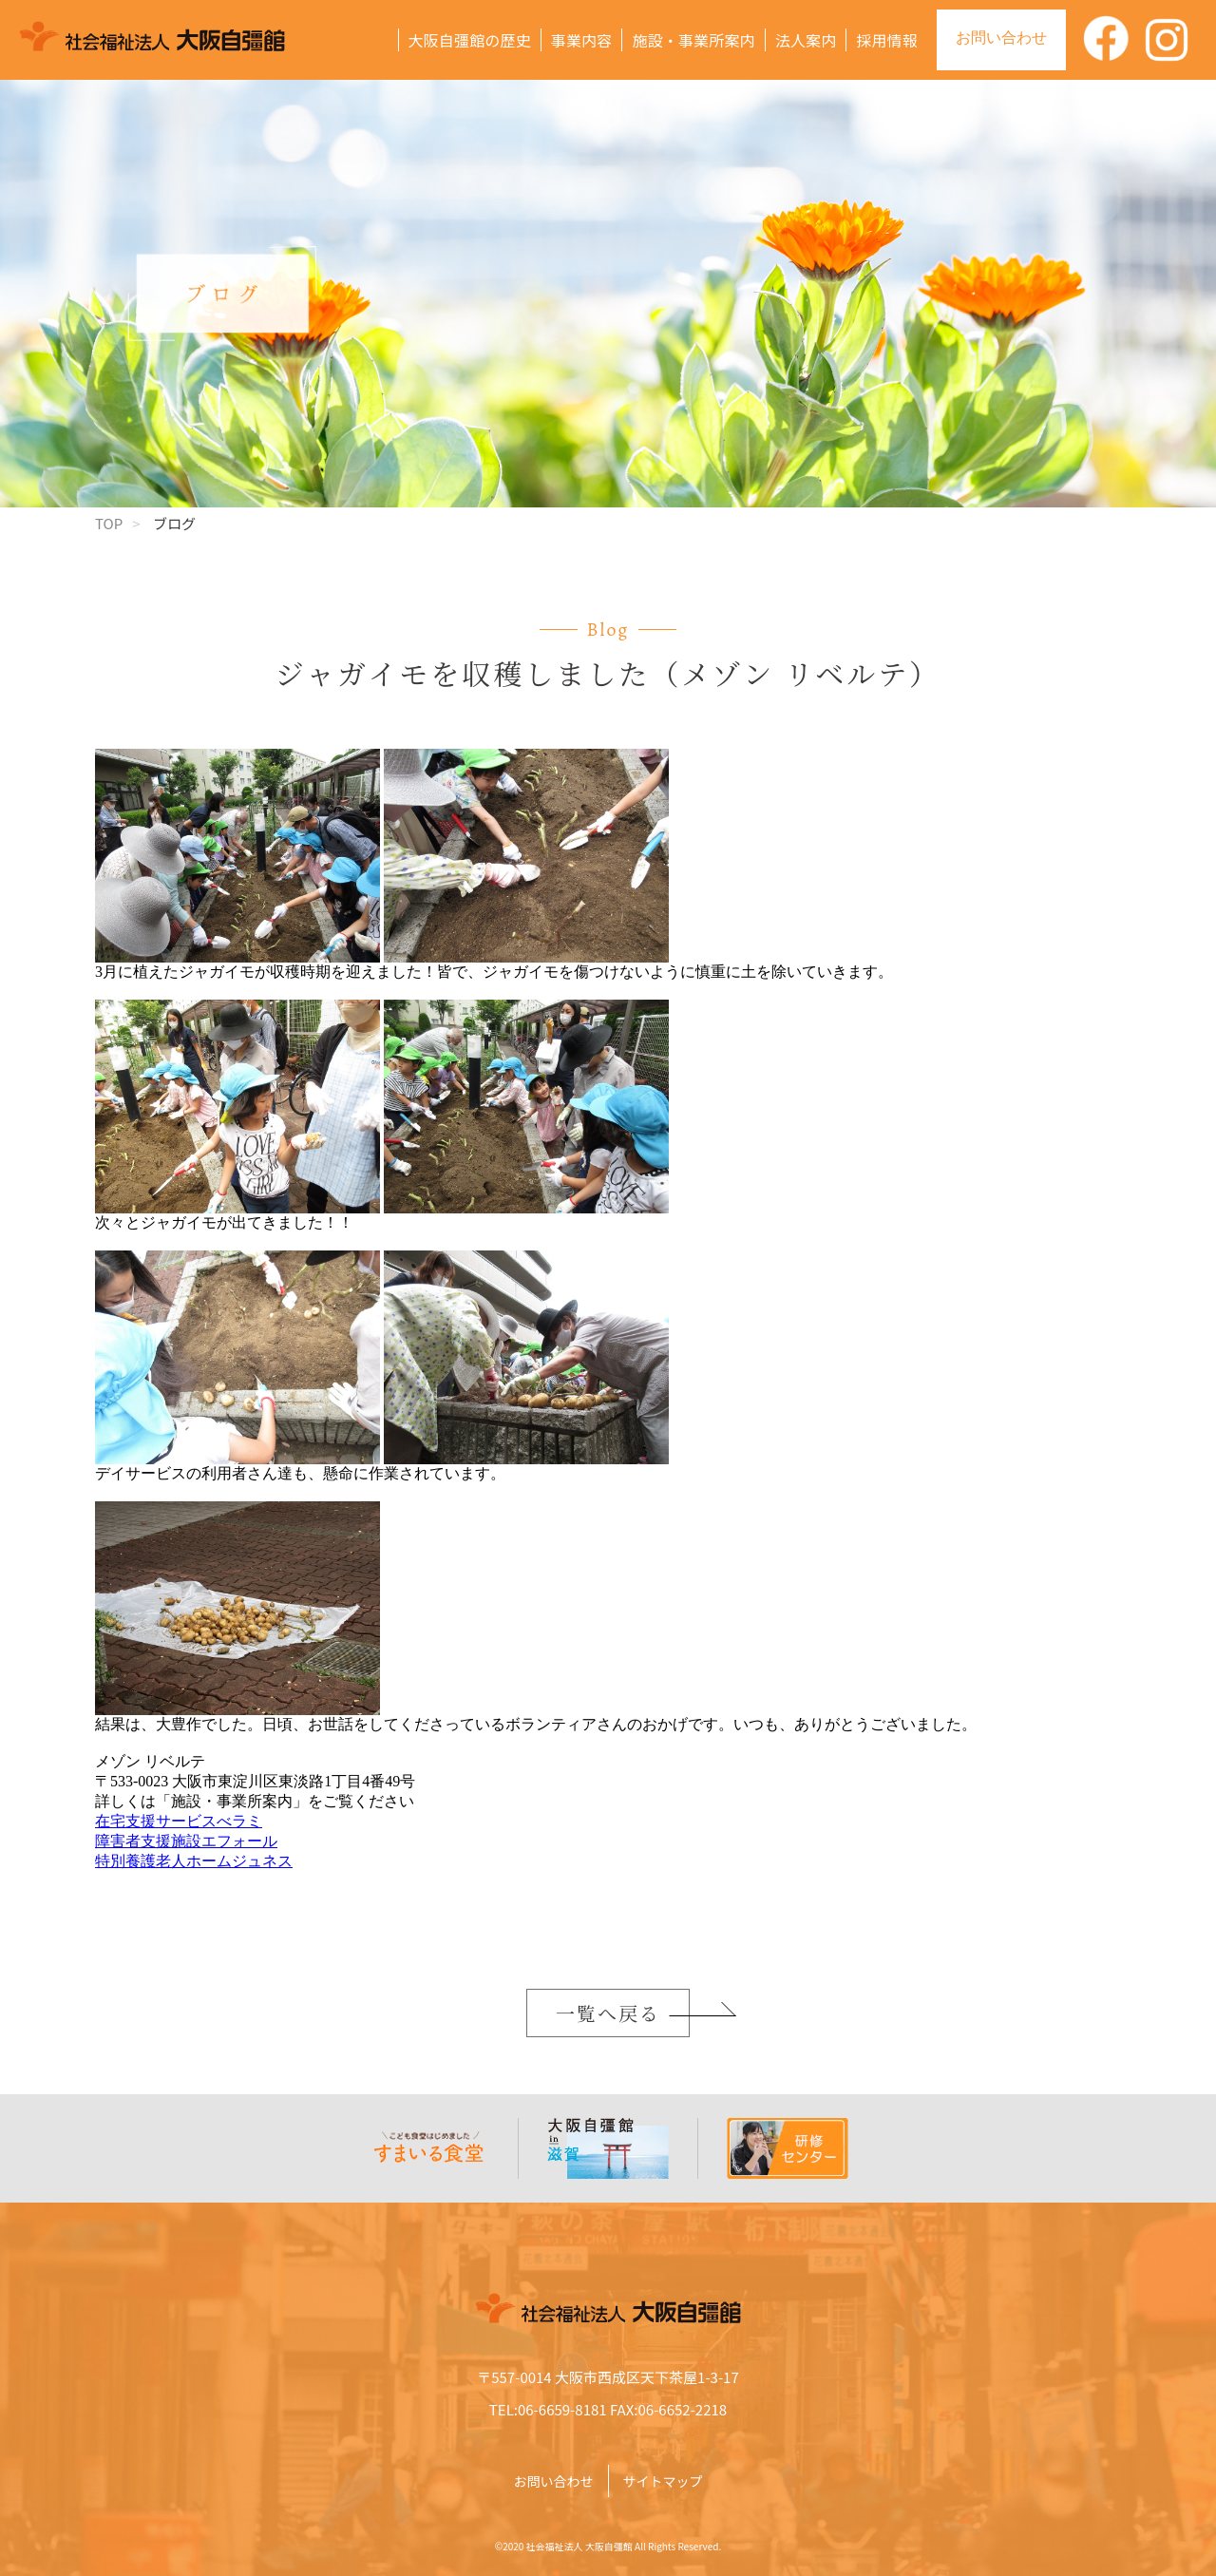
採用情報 (887, 40)
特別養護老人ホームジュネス (194, 1861)
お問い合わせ (1001, 37)
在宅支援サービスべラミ (178, 1821)
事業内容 (582, 40)
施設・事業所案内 (693, 40)
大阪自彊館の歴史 (469, 40)
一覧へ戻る (608, 2013)
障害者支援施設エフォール (186, 1841)
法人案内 (806, 40)
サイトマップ (663, 2480)
